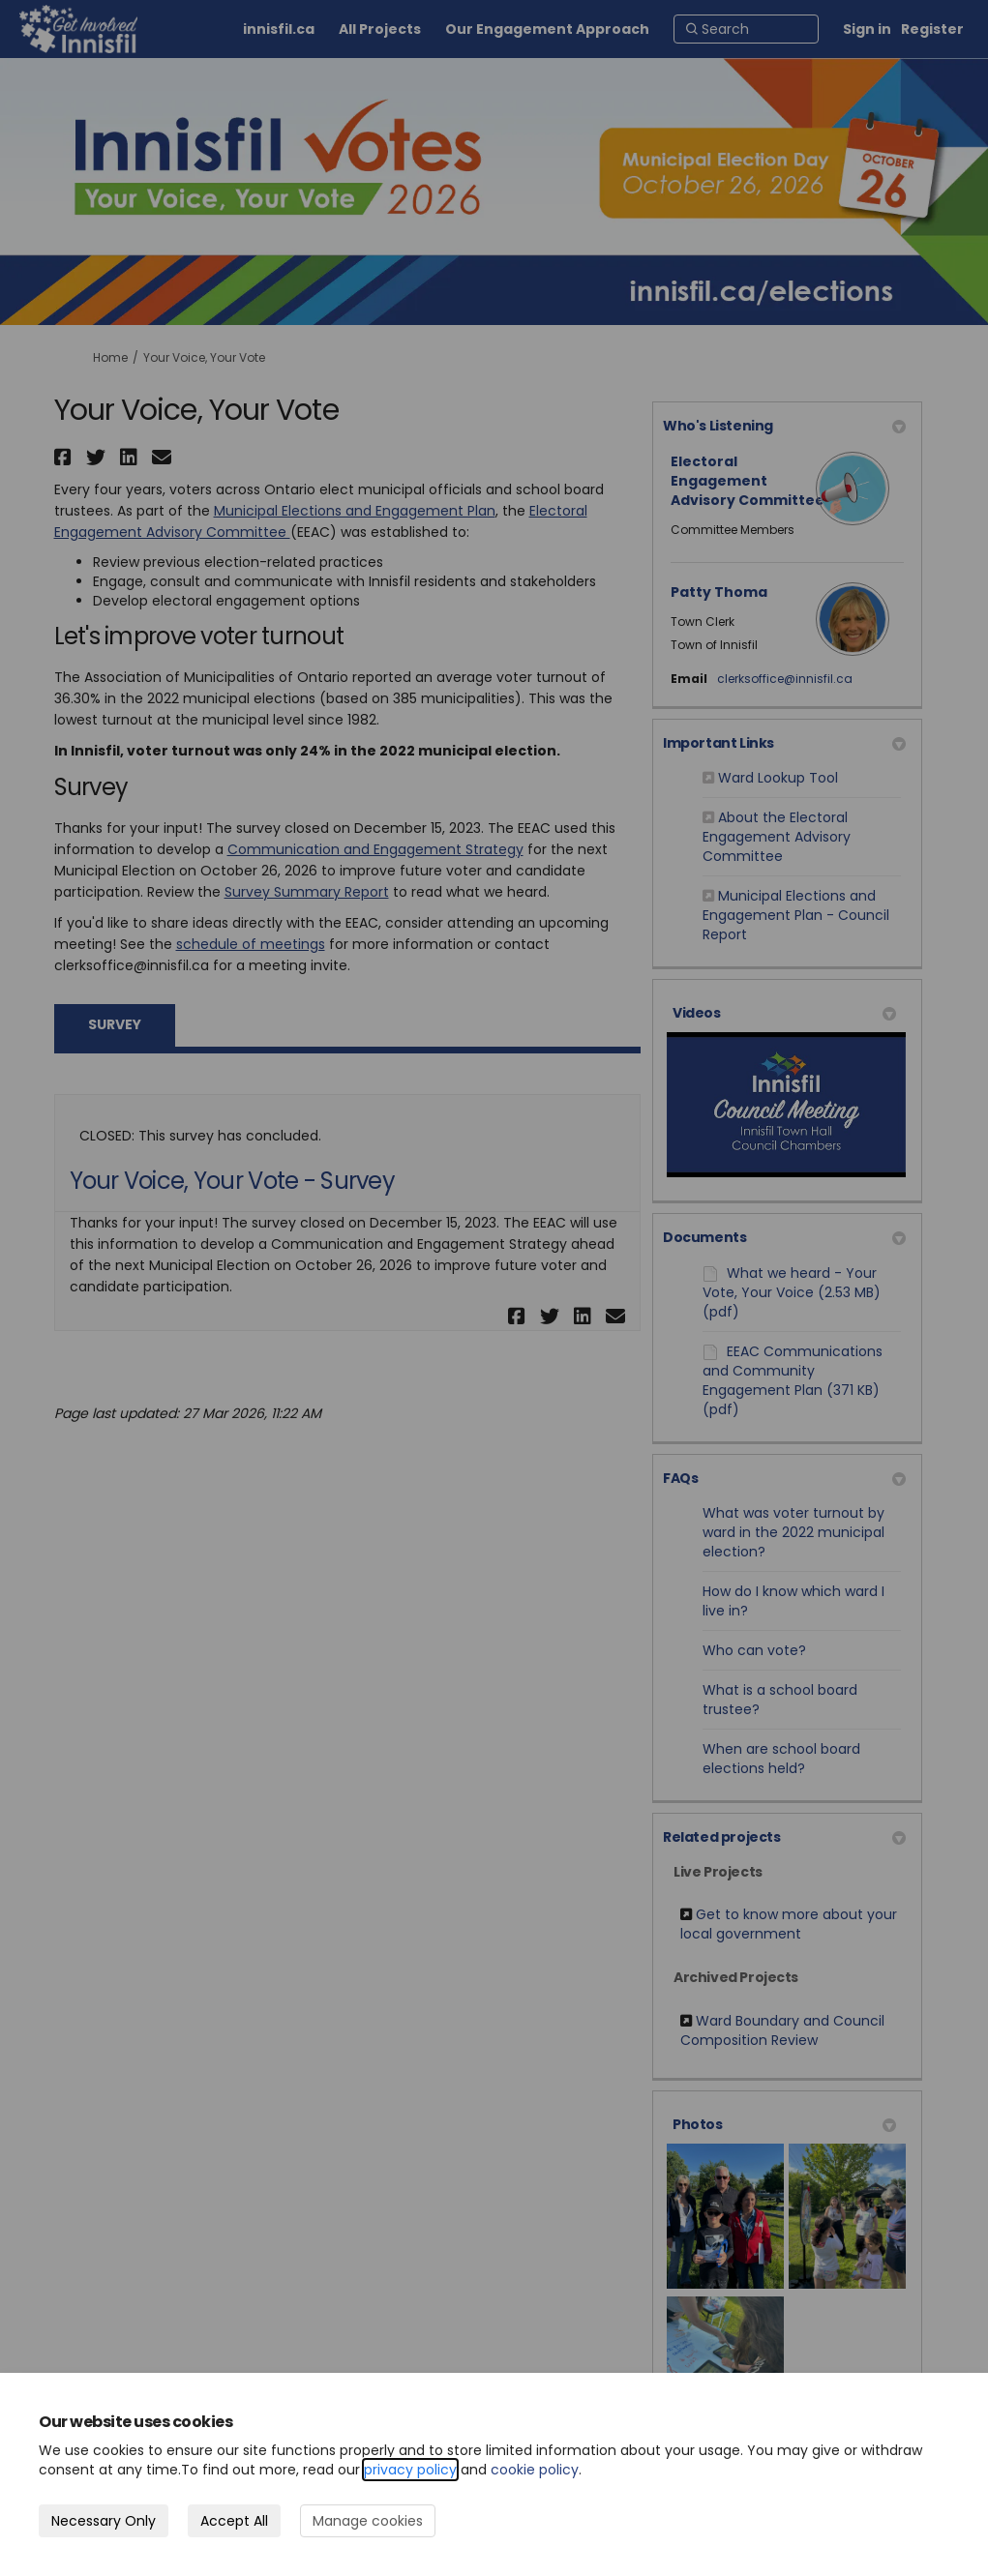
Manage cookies (368, 2521)
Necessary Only (103, 2521)
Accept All (234, 2521)
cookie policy (535, 2469)
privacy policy (410, 2469)
